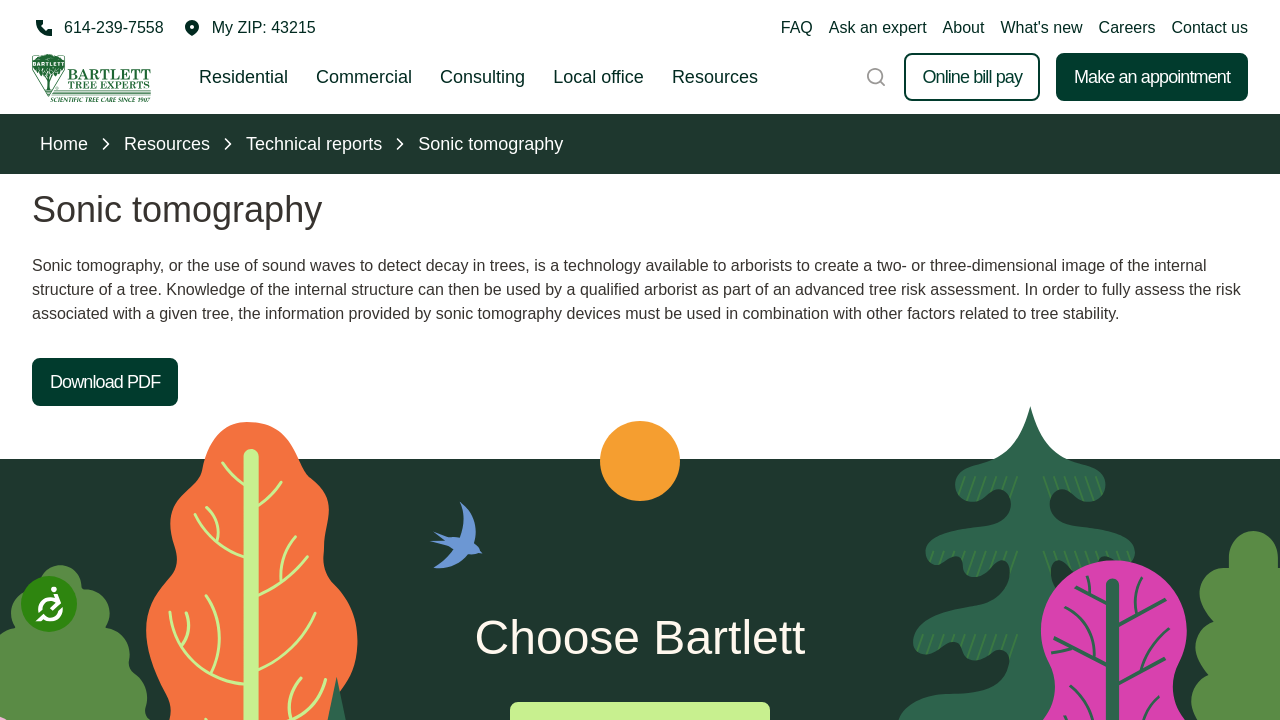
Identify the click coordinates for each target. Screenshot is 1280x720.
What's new (1041, 27)
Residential (243, 77)
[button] (250, 28)
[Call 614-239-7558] (98, 28)
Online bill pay (972, 77)
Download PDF (105, 382)
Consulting (482, 77)
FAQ (797, 27)
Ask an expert (878, 27)
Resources (715, 77)
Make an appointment (1152, 77)
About (964, 27)
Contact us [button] (1210, 27)
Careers (1127, 27)
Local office (598, 77)
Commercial (364, 77)
